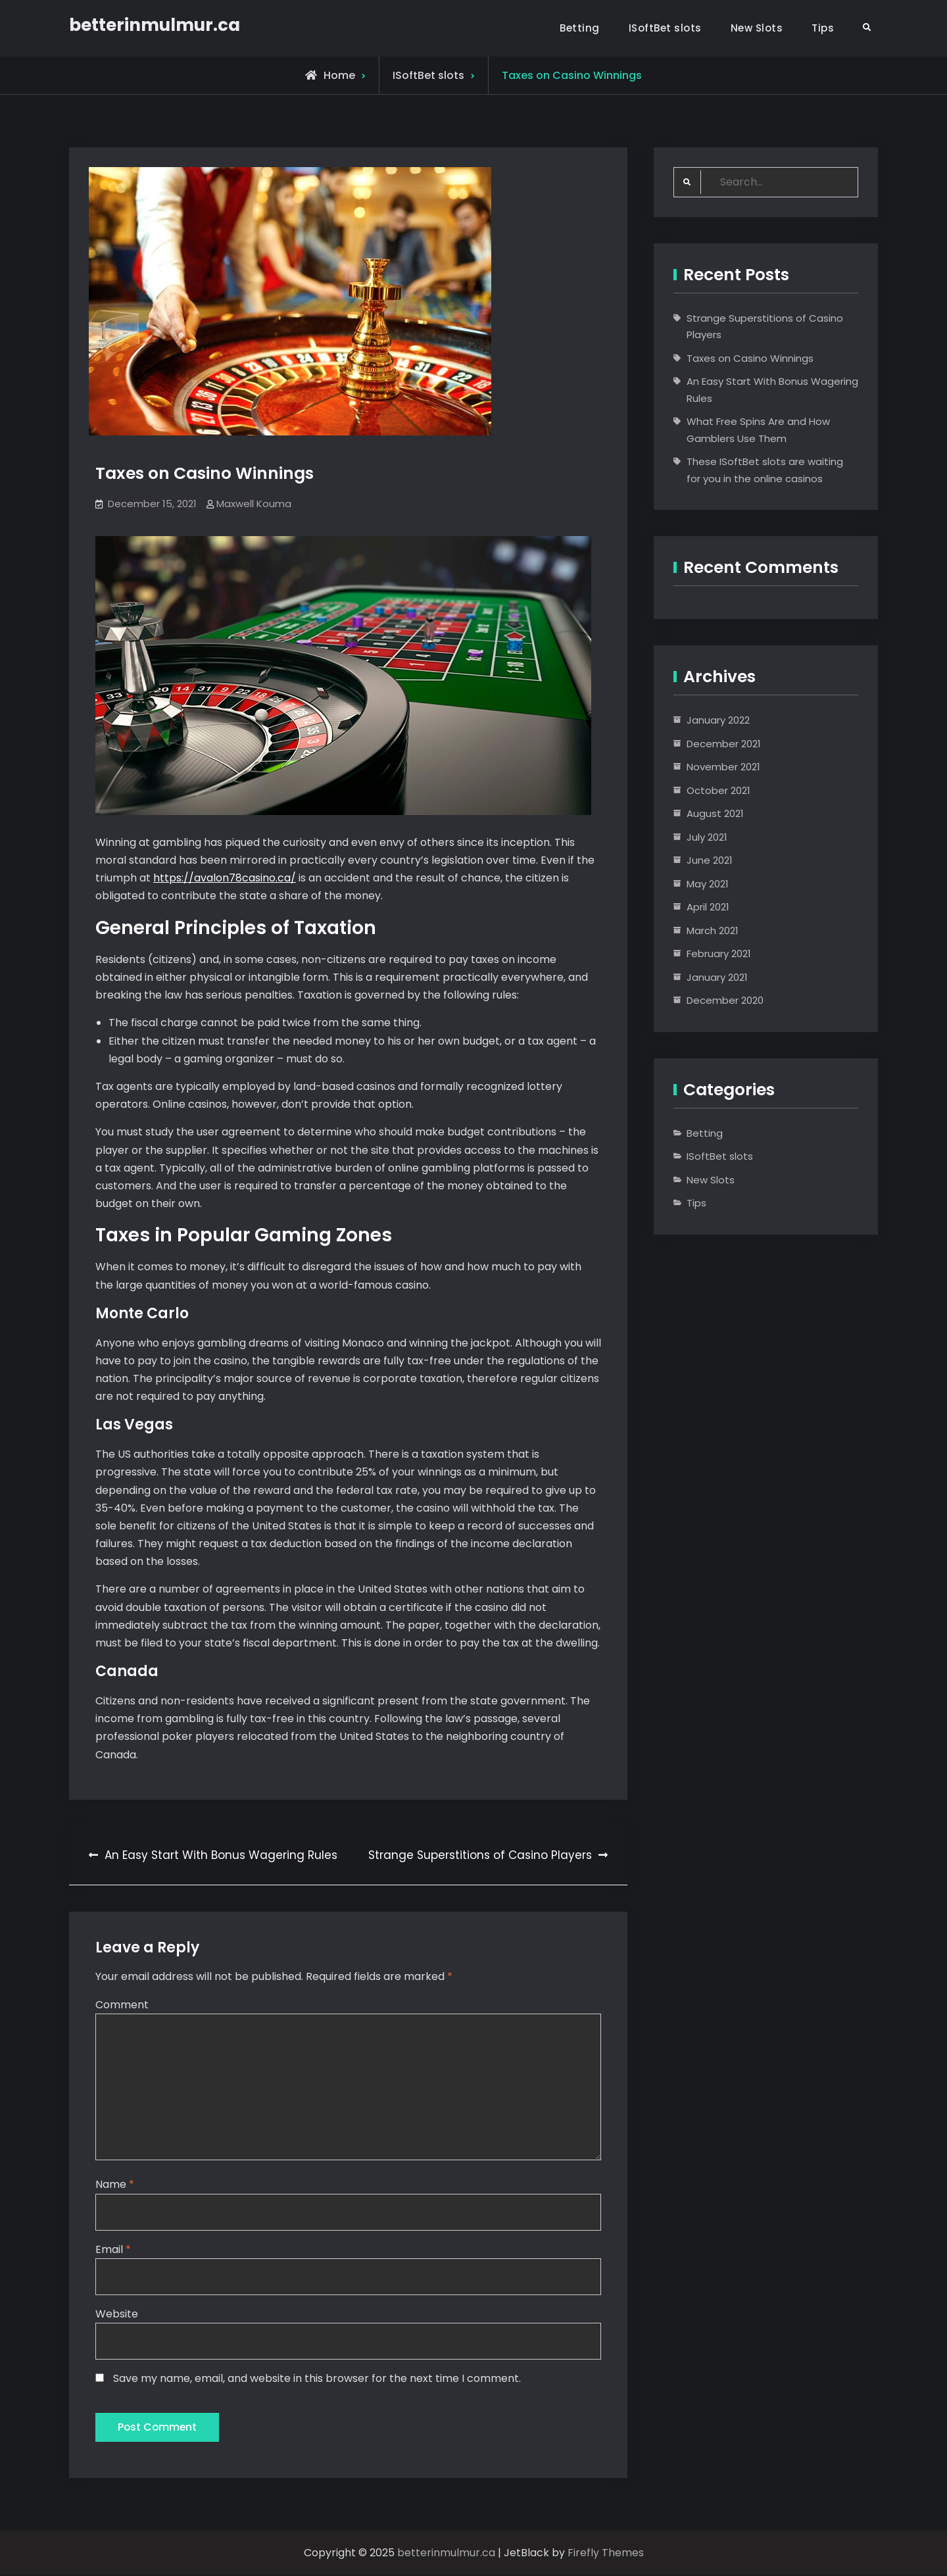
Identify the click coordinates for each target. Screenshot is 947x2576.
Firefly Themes (606, 2554)
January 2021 (717, 977)
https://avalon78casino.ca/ (224, 877)
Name (114, 2184)
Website (116, 2313)
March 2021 (713, 930)
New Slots (757, 28)
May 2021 (708, 884)
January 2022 (718, 720)
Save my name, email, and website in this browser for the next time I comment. (317, 2379)
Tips (823, 28)
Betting (580, 28)
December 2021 (724, 744)
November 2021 (723, 767)
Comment (122, 2004)
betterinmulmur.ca (154, 25)
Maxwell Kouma (253, 503)
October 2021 (718, 790)
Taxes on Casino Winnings (750, 358)
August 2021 (715, 813)
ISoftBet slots (665, 28)
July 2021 (707, 837)
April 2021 (708, 907)
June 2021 (710, 860)
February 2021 (719, 953)
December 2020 (725, 1000)
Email (113, 2249)
